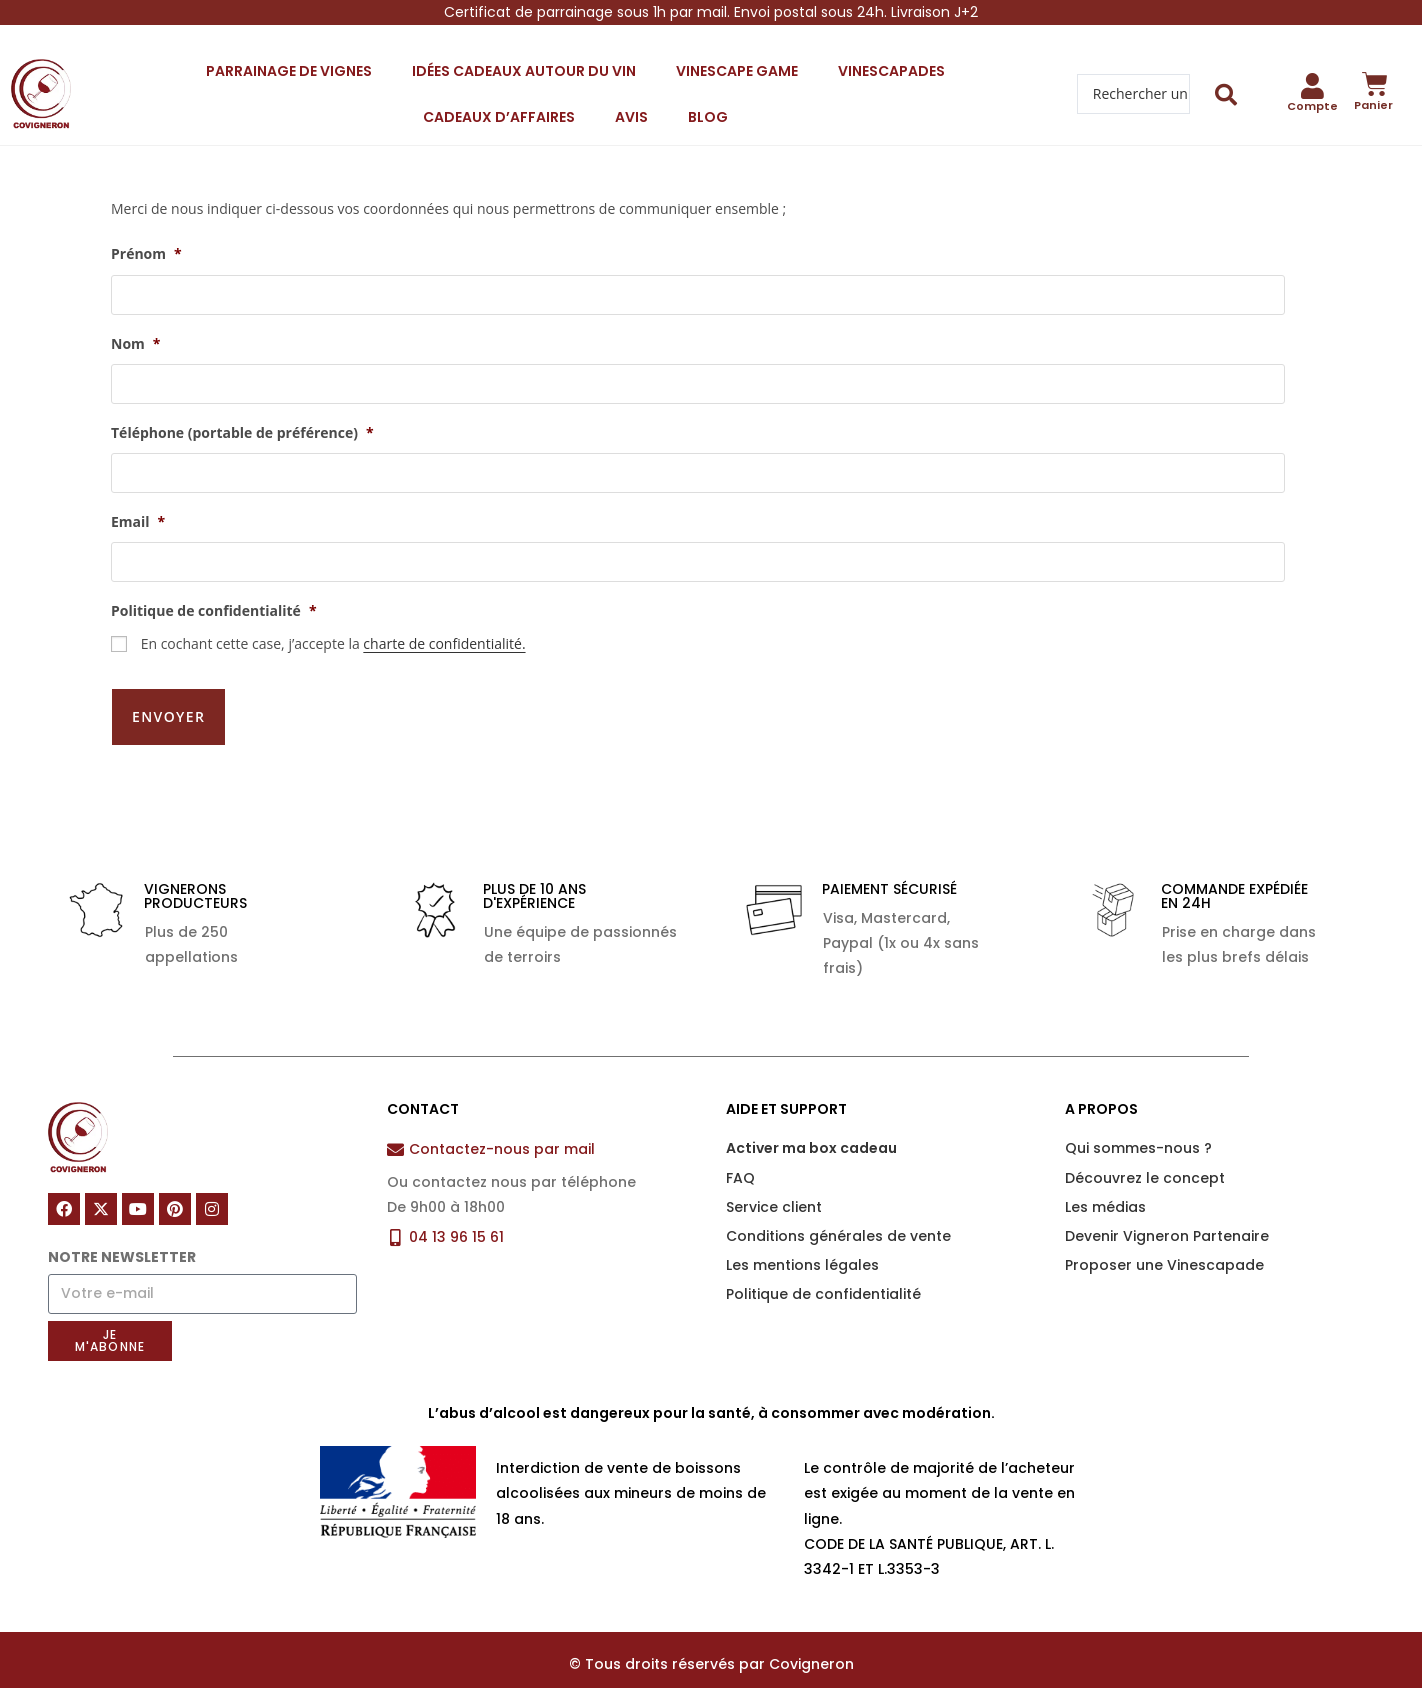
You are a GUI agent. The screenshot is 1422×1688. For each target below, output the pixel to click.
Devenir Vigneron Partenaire (1167, 1207)
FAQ (740, 1148)
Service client (774, 1177)
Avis (631, 117)
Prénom (146, 254)
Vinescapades (891, 71)
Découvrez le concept (1145, 1148)
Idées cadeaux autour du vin (524, 71)
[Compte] (1313, 86)
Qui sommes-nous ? (1138, 1119)
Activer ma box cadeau (811, 1119)
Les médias (1105, 1177)
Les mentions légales (802, 1236)
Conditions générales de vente (838, 1207)
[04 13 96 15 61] (395, 1207)
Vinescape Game (737, 71)
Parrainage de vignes (289, 71)
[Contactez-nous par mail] (395, 1120)
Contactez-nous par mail (502, 1120)
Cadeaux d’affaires (499, 117)
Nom (135, 344)
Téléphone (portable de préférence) (242, 433)
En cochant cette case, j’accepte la (333, 643)
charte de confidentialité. (444, 643)
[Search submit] (1226, 94)
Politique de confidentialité (214, 611)
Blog (708, 117)
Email (138, 522)
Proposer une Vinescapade (1164, 1236)
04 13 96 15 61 (456, 1208)
